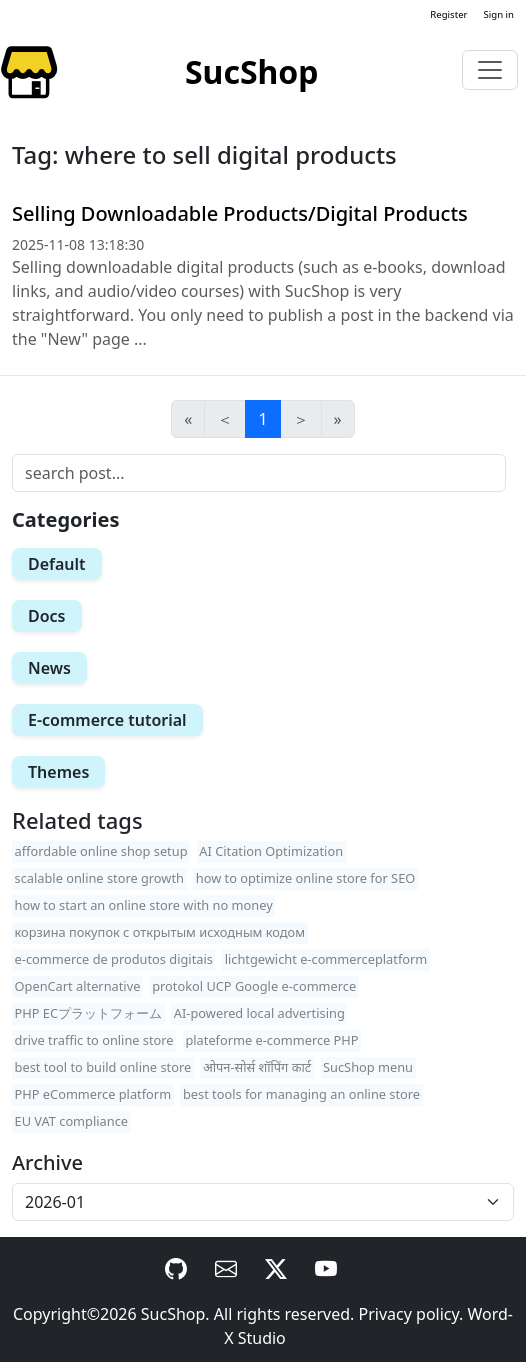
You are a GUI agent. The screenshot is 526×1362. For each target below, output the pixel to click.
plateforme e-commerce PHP (271, 1040)
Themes (58, 772)
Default (57, 564)
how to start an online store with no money (144, 905)
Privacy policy (409, 1314)
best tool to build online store (103, 1067)
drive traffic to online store (94, 1040)
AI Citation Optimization (271, 851)
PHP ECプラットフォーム (89, 1013)
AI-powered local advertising (259, 1013)
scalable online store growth (99, 878)
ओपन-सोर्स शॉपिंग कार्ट (257, 1067)
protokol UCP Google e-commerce (254, 986)
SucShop (173, 1314)
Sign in (499, 14)
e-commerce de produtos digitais (114, 959)
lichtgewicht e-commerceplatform (326, 959)
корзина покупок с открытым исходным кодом (160, 932)
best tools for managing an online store (301, 1094)
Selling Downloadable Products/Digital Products (240, 213)
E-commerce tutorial (107, 720)
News (49, 668)
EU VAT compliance (71, 1121)
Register (448, 14)
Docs (47, 616)
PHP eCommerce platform (93, 1094)
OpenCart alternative (78, 986)
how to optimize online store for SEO (306, 878)
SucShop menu (368, 1067)
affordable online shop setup (101, 851)
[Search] (259, 473)
